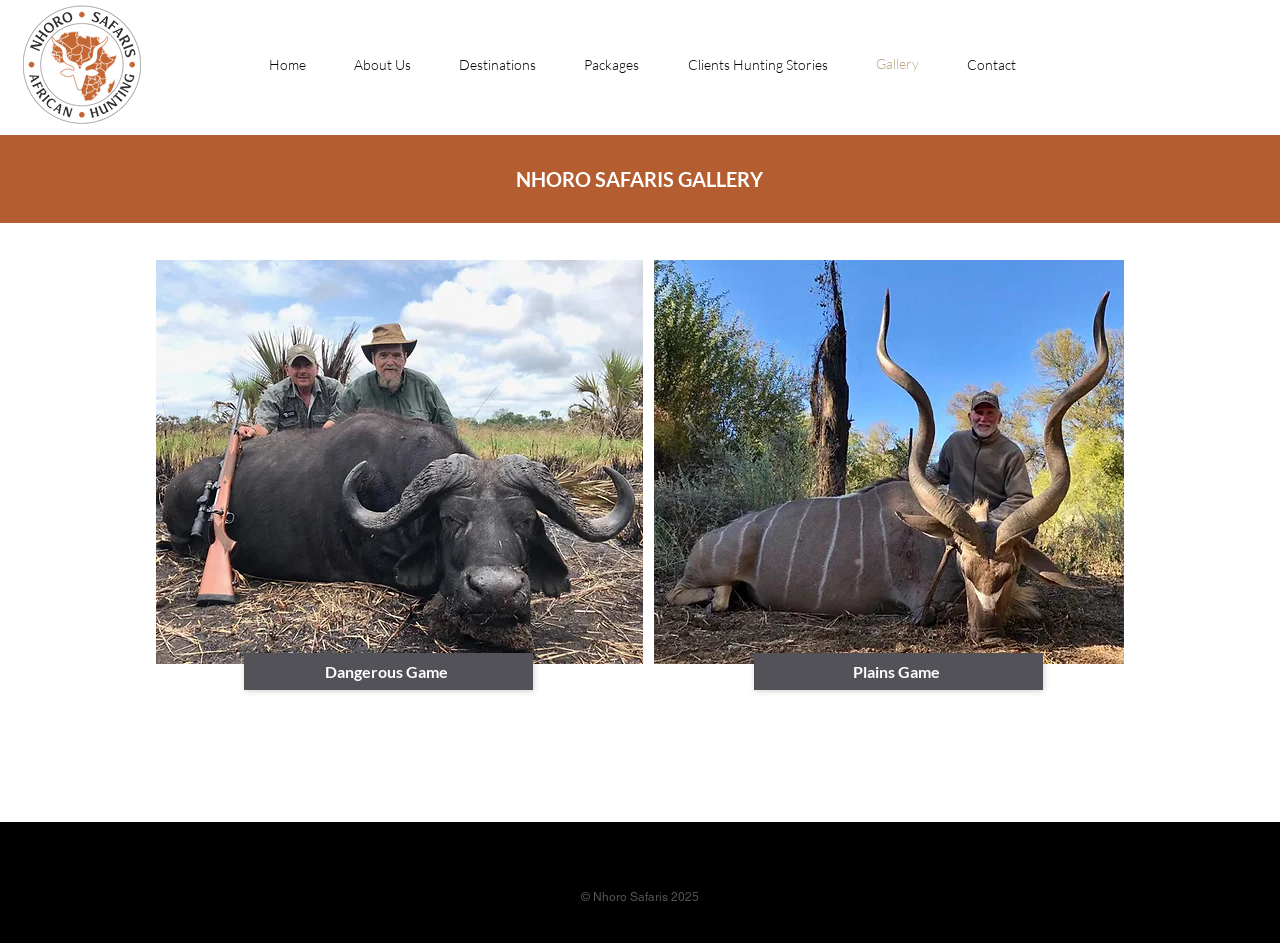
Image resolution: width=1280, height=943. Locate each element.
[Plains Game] (898, 671)
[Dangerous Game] (388, 671)
